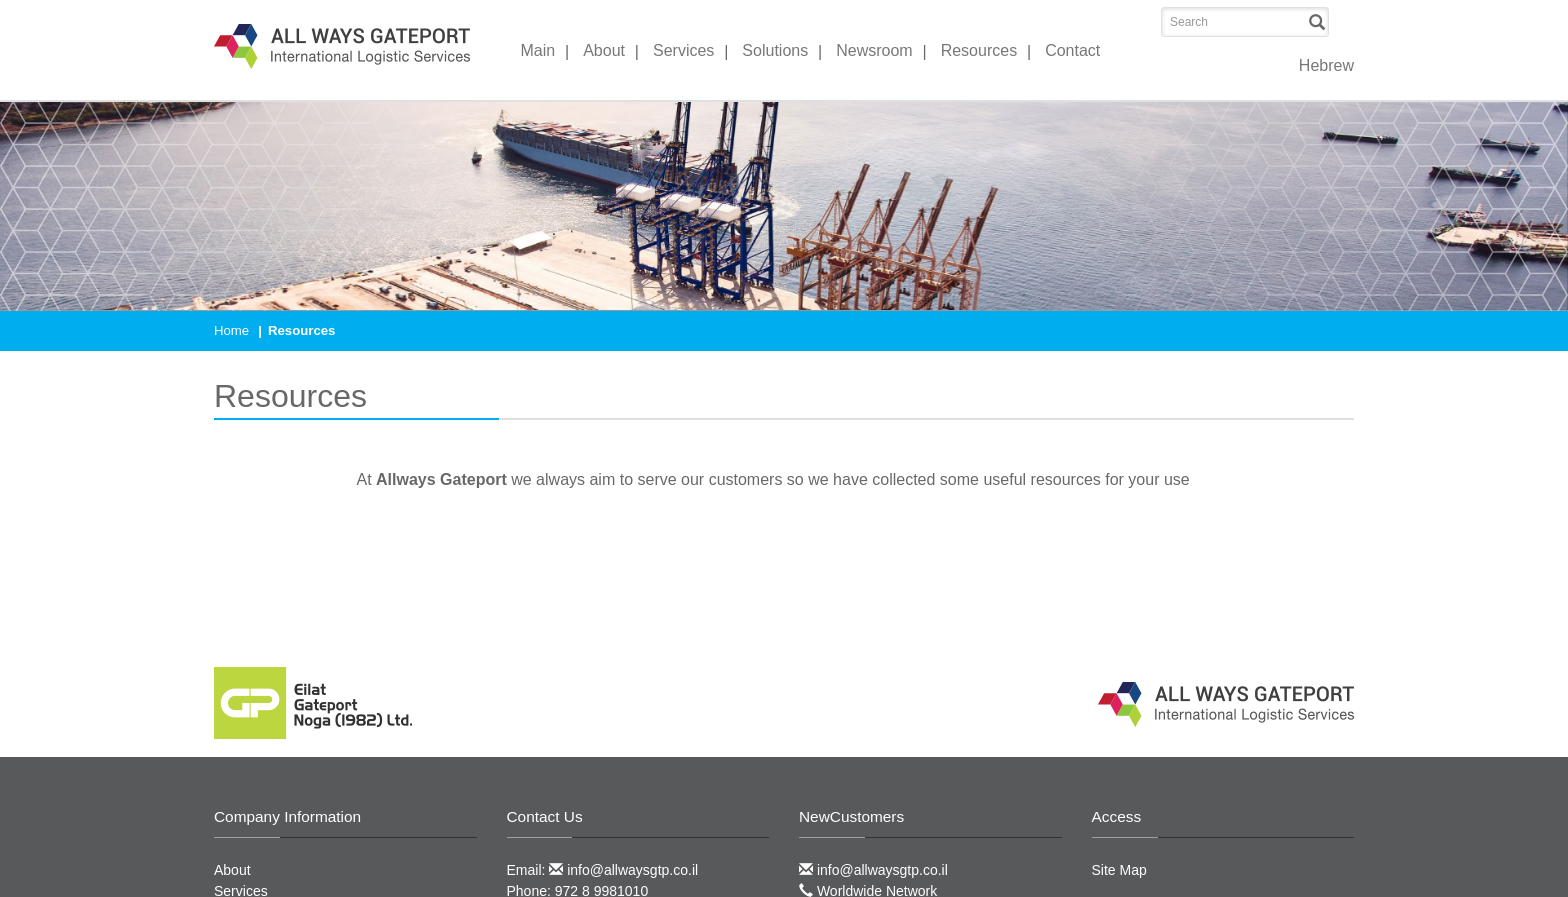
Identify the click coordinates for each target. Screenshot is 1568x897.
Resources (979, 50)
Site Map (1119, 870)
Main (538, 50)
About (604, 50)
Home (231, 330)
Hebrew (1326, 65)
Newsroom (874, 50)
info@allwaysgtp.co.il (623, 870)
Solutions (775, 50)
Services (683, 50)
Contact (1072, 50)
